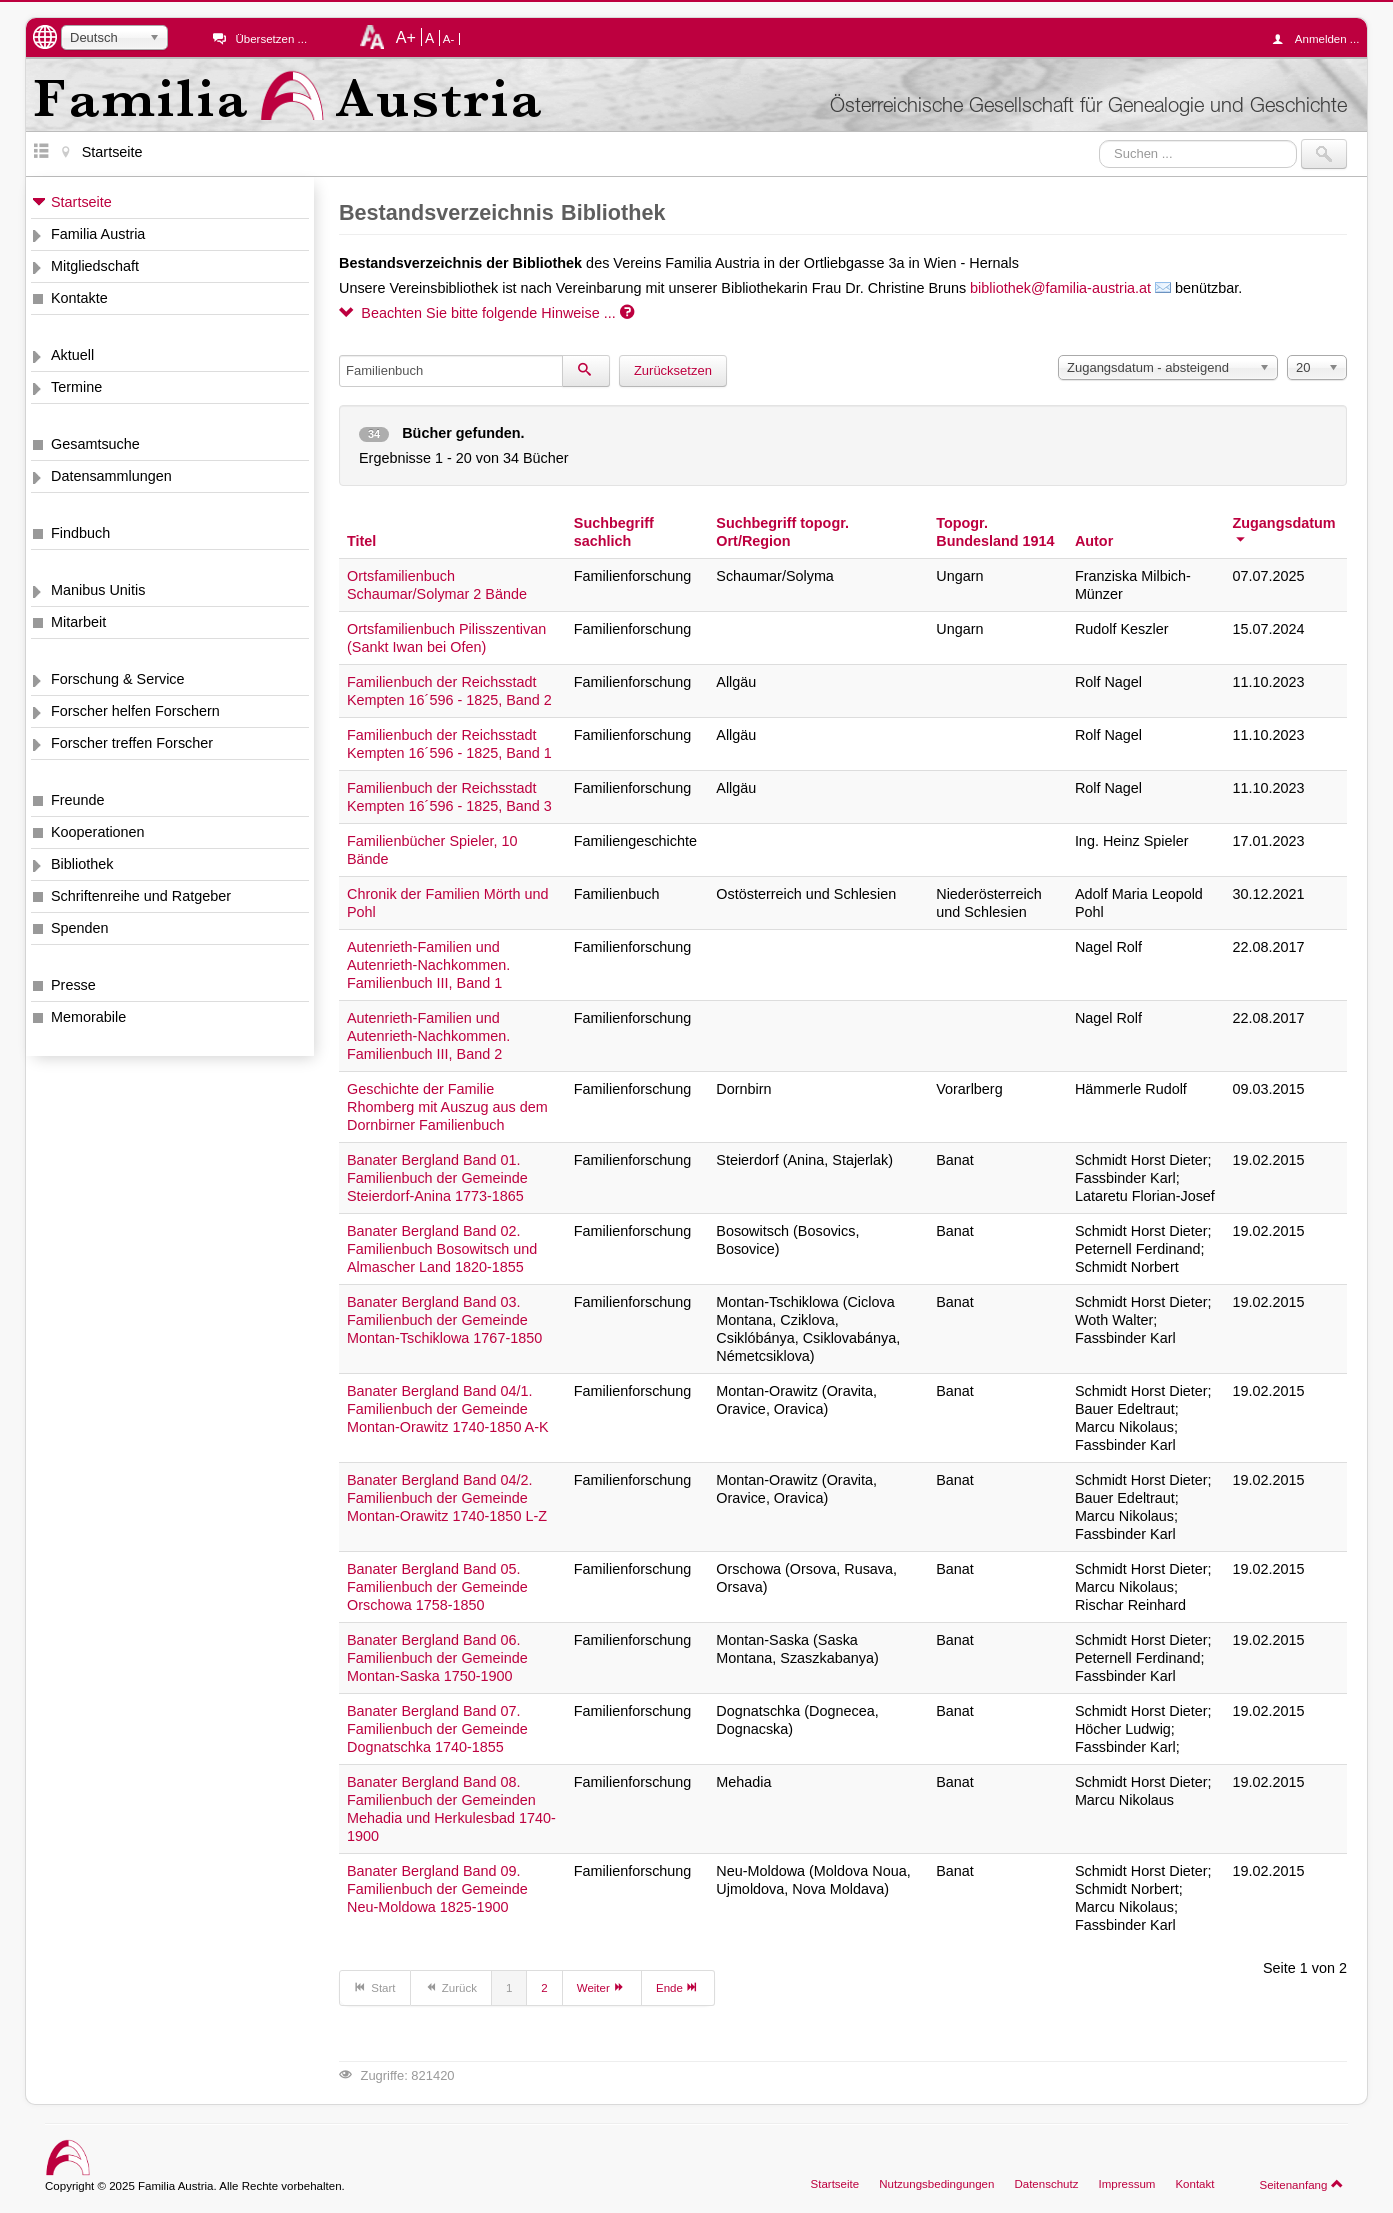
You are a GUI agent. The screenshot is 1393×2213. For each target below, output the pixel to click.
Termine (76, 387)
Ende (678, 1987)
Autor (1094, 541)
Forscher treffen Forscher (132, 743)
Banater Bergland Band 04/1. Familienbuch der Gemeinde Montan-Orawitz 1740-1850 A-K (448, 1409)
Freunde (78, 800)
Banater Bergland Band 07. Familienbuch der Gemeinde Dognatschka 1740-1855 (437, 1729)
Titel (361, 541)
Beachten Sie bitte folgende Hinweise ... (486, 313)
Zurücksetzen (673, 370)
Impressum (1126, 2184)
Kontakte (79, 298)
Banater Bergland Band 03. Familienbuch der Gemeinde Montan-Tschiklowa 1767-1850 (444, 1320)
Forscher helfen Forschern (135, 711)
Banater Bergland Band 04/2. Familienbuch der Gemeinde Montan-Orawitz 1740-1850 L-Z (447, 1498)
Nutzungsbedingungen (936, 2184)
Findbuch (80, 533)
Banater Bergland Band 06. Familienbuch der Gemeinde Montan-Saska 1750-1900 (437, 1658)
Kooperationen (98, 832)
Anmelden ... (1321, 39)
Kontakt (1194, 2184)
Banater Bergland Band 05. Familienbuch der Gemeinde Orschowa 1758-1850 (437, 1587)
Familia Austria (98, 234)
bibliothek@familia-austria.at (1060, 288)
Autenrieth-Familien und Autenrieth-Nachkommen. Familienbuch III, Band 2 (428, 1036)
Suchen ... (1099, 139)
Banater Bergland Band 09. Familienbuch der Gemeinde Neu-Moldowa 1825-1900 (437, 1889)
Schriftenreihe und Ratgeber (141, 896)
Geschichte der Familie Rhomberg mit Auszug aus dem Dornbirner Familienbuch (447, 1107)
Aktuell (72, 355)
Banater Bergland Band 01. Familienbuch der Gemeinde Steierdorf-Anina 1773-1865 (437, 1178)
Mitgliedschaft (95, 266)
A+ (406, 37)
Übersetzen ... (271, 39)
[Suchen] (586, 371)
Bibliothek (82, 864)
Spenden (80, 928)
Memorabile (88, 1017)
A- (449, 39)
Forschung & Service (118, 679)
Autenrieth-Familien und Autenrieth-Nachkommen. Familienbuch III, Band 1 (428, 965)
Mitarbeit (78, 622)
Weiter (602, 1987)
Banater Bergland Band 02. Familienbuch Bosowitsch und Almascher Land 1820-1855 (442, 1249)
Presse (73, 985)
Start (375, 1987)
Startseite (81, 202)
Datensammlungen (111, 476)
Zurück (451, 1987)
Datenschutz (1046, 2184)
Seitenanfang (1301, 2184)
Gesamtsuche (95, 444)
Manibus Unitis (98, 590)
